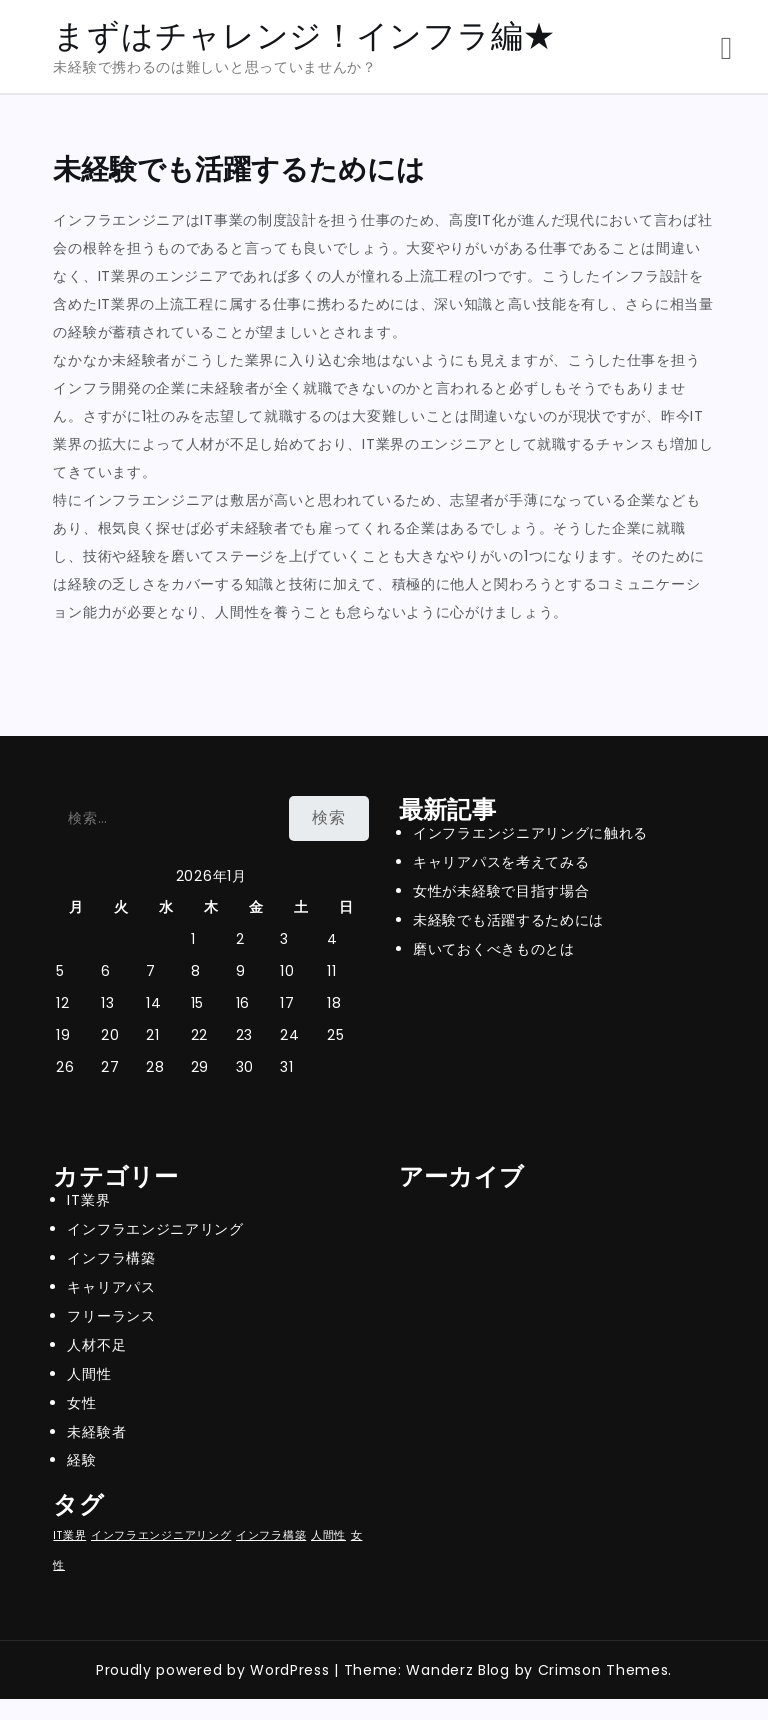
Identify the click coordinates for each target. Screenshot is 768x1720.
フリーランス (111, 1316)
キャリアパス (111, 1287)
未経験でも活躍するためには (508, 920)
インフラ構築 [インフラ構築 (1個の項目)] (271, 1535)
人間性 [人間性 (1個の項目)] (328, 1535)
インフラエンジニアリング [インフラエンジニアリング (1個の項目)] (161, 1535)
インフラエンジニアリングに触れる (530, 833)
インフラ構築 (111, 1258)
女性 (81, 1403)
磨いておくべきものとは (494, 949)
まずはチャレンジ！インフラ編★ (304, 35)
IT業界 (88, 1200)
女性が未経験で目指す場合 (501, 891)
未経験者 (96, 1432)
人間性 (89, 1374)
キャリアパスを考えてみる (501, 862)
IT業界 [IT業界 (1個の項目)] (69, 1535)
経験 (81, 1460)
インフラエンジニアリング (155, 1229)
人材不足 (96, 1345)
